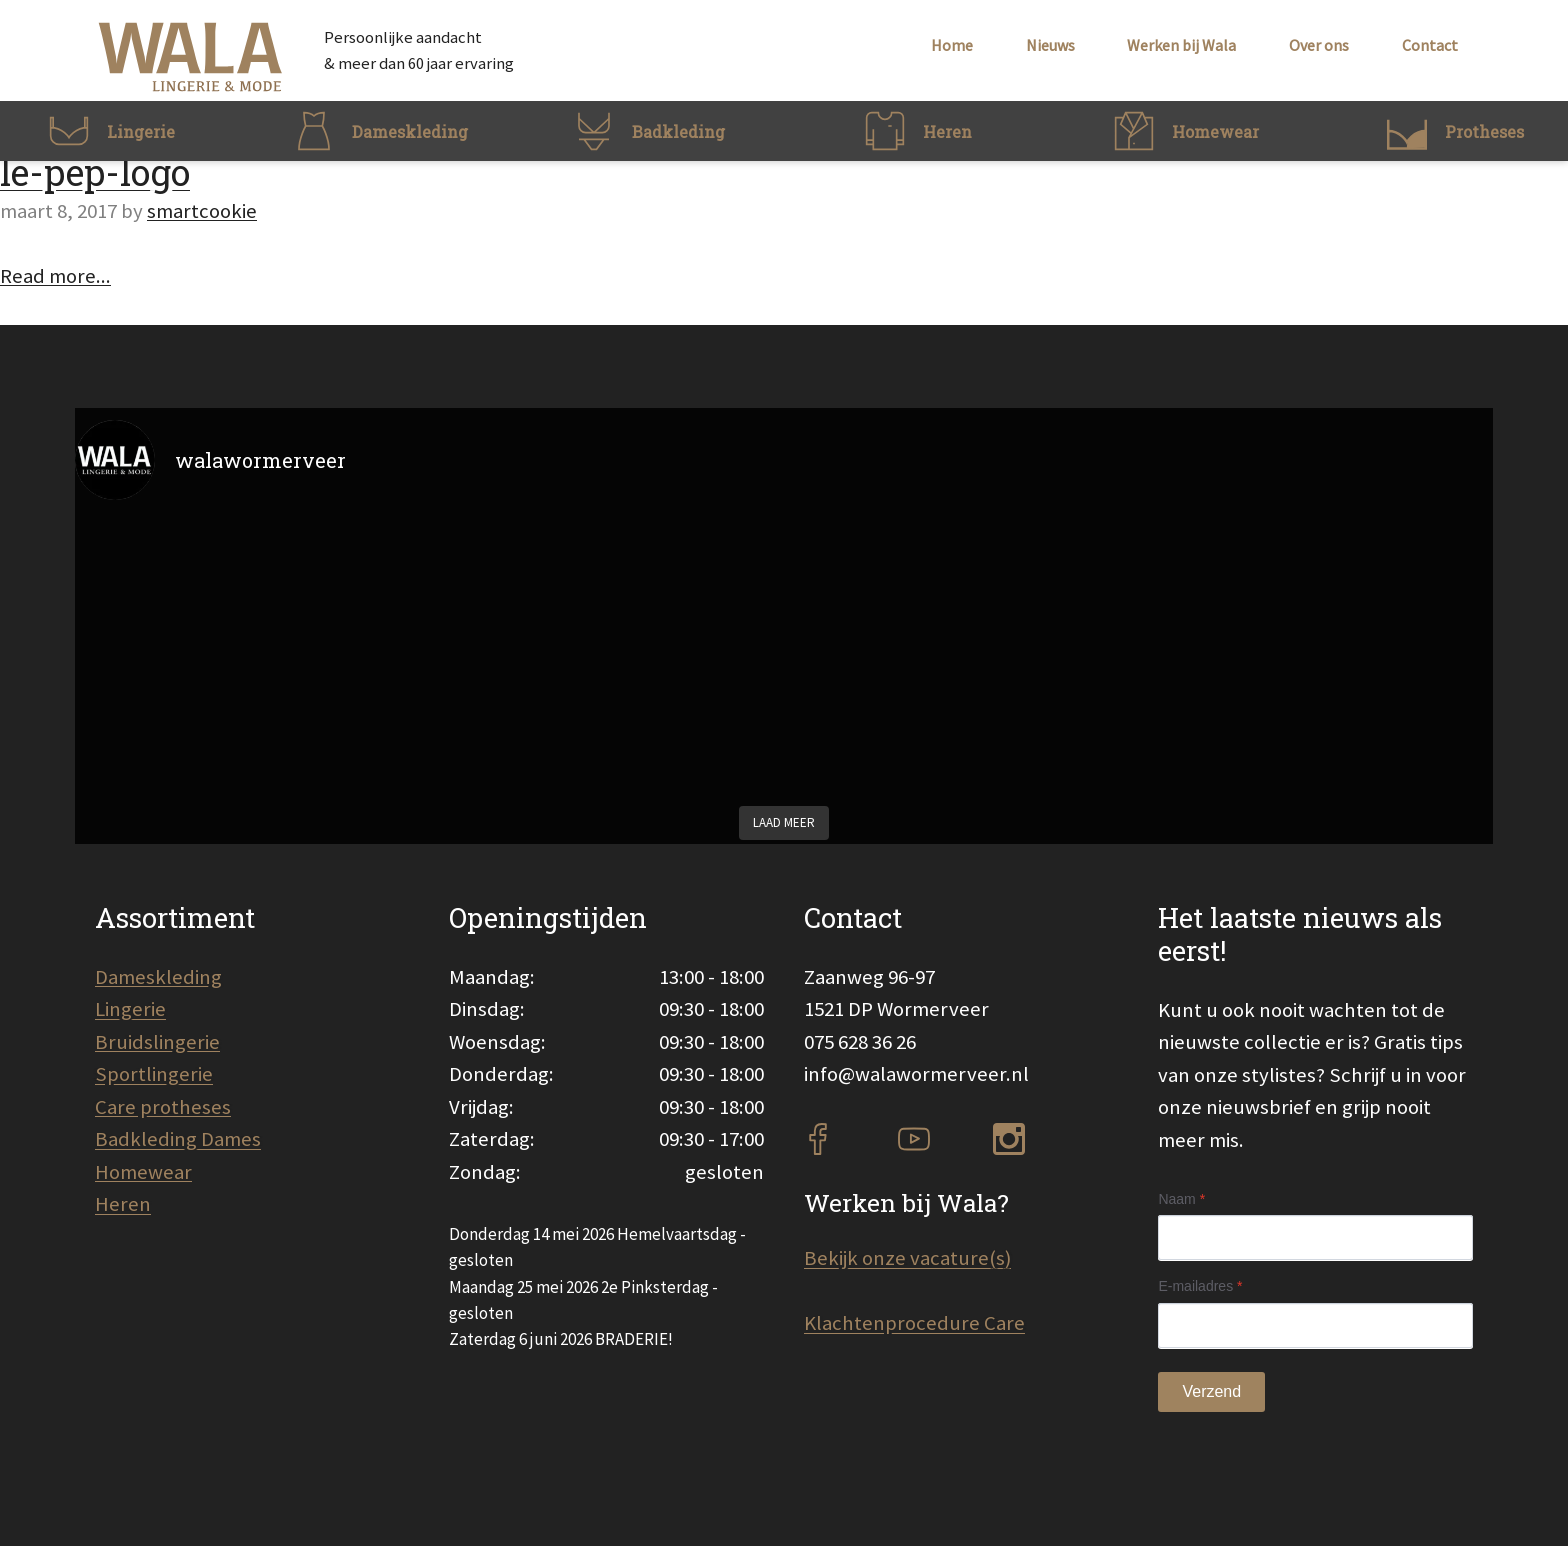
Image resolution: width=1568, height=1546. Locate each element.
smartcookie (202, 211)
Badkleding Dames (178, 1139)
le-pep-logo (95, 172)
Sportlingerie (154, 1074)
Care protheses (163, 1107)
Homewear (143, 1172)
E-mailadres (1200, 1286)
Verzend (1211, 1391)
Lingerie (130, 1009)
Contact (1430, 45)
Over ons (1319, 45)
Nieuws (1050, 45)
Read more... (55, 276)
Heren (123, 1204)
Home (952, 45)
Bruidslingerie (157, 1042)
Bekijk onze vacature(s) (907, 1258)
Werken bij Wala (1181, 45)
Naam (1181, 1199)
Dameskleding (158, 977)
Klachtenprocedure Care (914, 1323)
